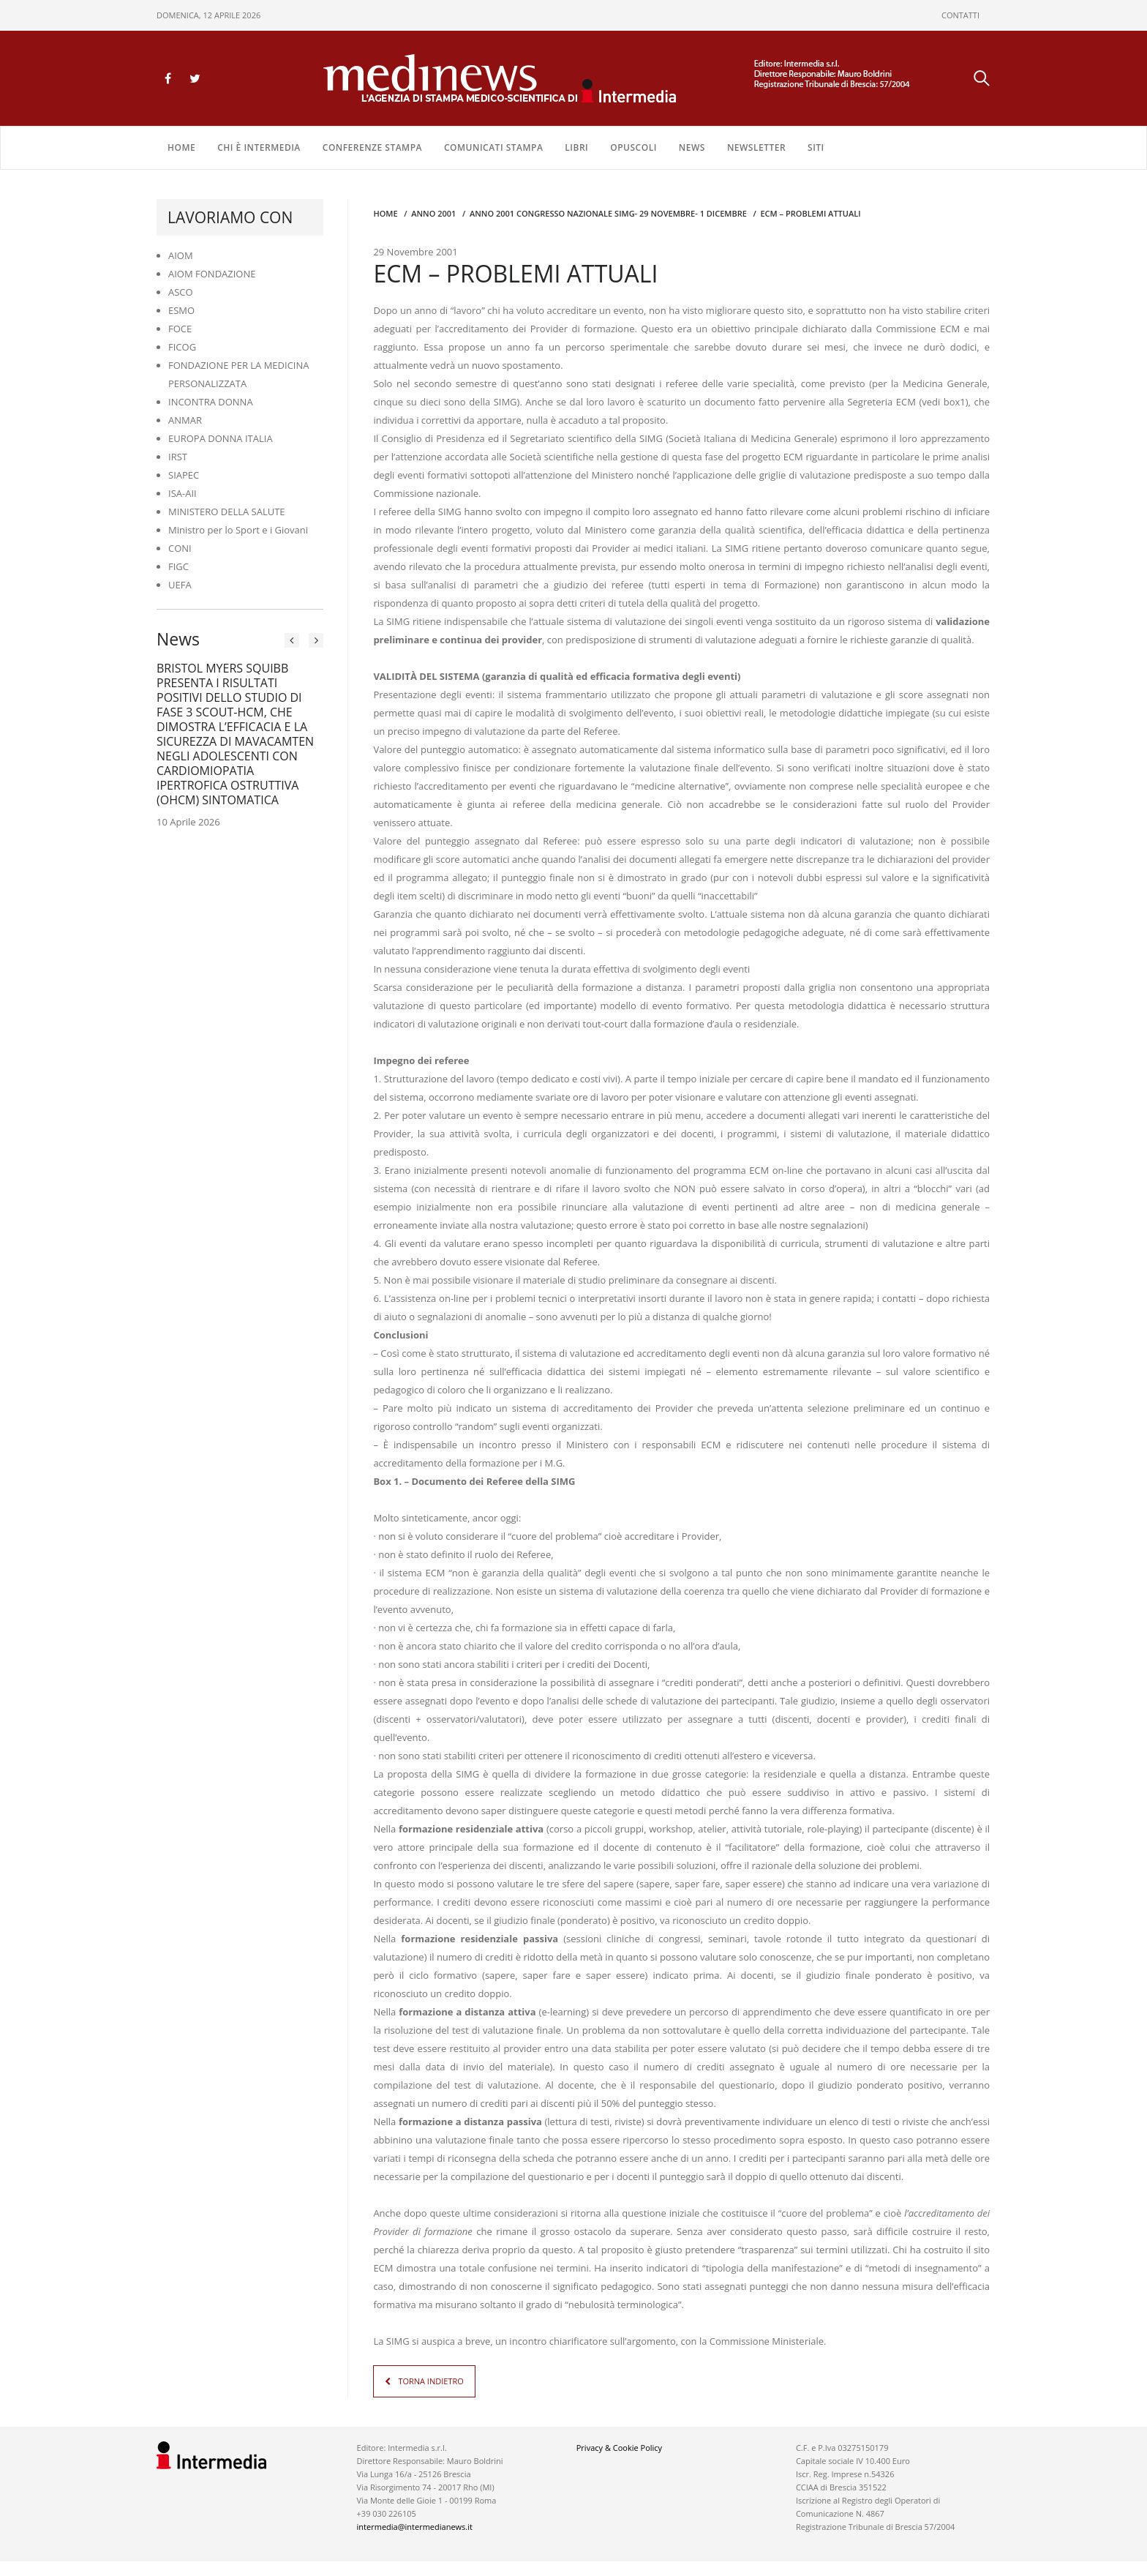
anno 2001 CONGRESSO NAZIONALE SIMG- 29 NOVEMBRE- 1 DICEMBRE (608, 213)
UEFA (180, 584)
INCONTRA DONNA (210, 401)
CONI (180, 548)
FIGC (178, 566)
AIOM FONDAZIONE (212, 273)
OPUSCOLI (633, 147)
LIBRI (576, 147)
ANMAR (185, 420)
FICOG (182, 346)
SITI (816, 147)
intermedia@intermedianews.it (415, 2526)
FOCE (180, 328)
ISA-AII (182, 493)
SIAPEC (183, 475)
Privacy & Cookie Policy (619, 2447)
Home (181, 147)
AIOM (180, 255)
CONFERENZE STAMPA (372, 147)
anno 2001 (433, 213)
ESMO (181, 310)
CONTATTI (960, 15)
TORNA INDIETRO (430, 2380)
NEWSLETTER (756, 147)
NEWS (692, 147)
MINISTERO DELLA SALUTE (226, 511)
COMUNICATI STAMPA (493, 147)
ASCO (180, 292)
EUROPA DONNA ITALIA (220, 438)
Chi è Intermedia (259, 147)
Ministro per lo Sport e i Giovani (238, 529)
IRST (177, 456)
